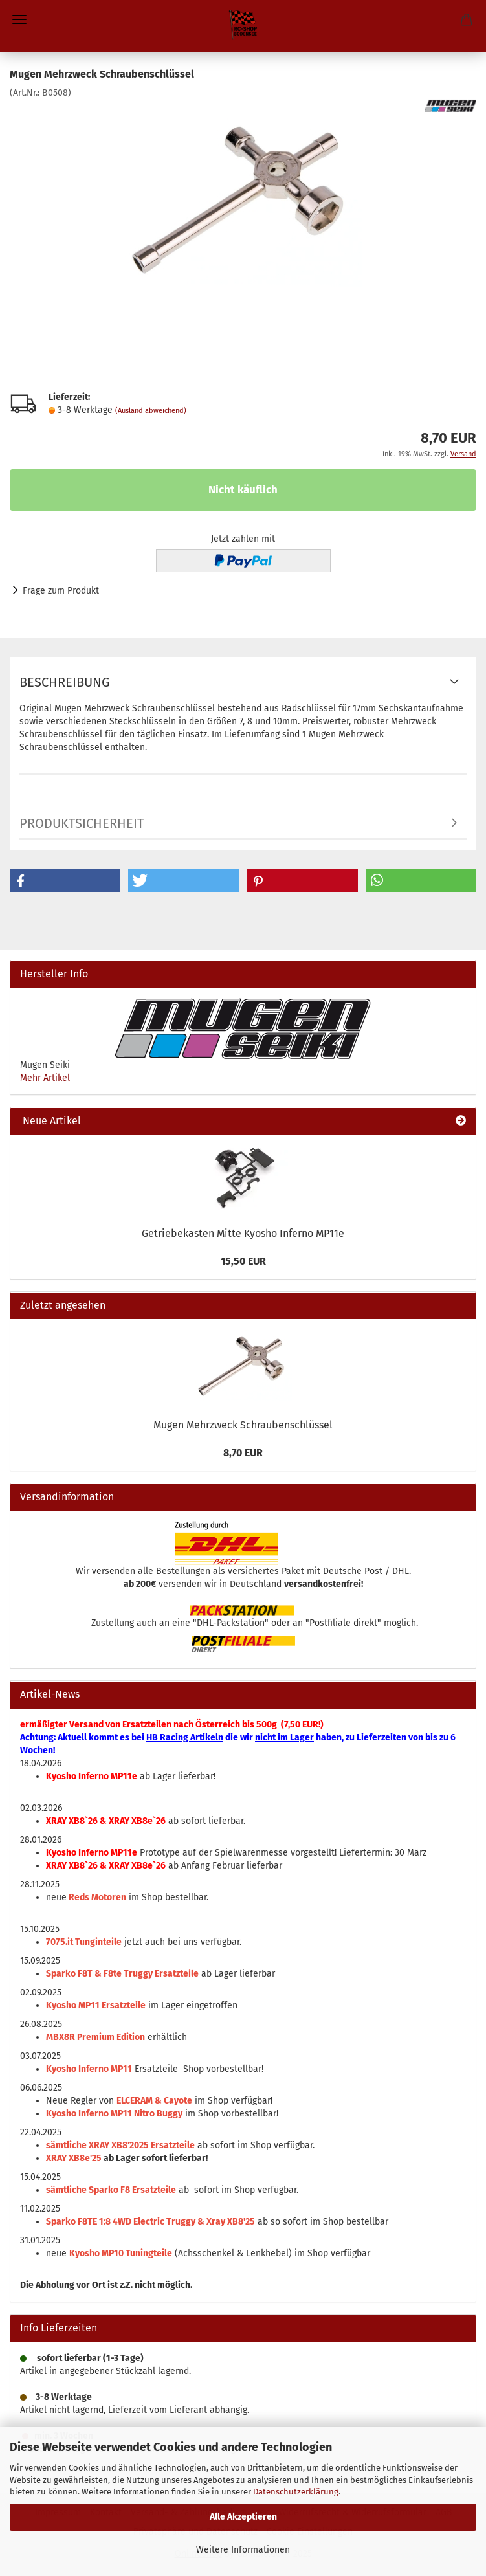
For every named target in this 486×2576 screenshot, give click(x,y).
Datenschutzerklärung (295, 2491)
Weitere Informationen (243, 2549)
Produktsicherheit (81, 823)
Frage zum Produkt (61, 590)
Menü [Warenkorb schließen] (19, 19)
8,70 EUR (243, 1453)
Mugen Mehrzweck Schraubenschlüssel (243, 1425)
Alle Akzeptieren (243, 2516)
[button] (65, 880)
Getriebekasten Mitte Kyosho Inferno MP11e (243, 1233)
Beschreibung (64, 682)
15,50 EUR (243, 1261)
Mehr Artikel (45, 1077)
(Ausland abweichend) (150, 410)
